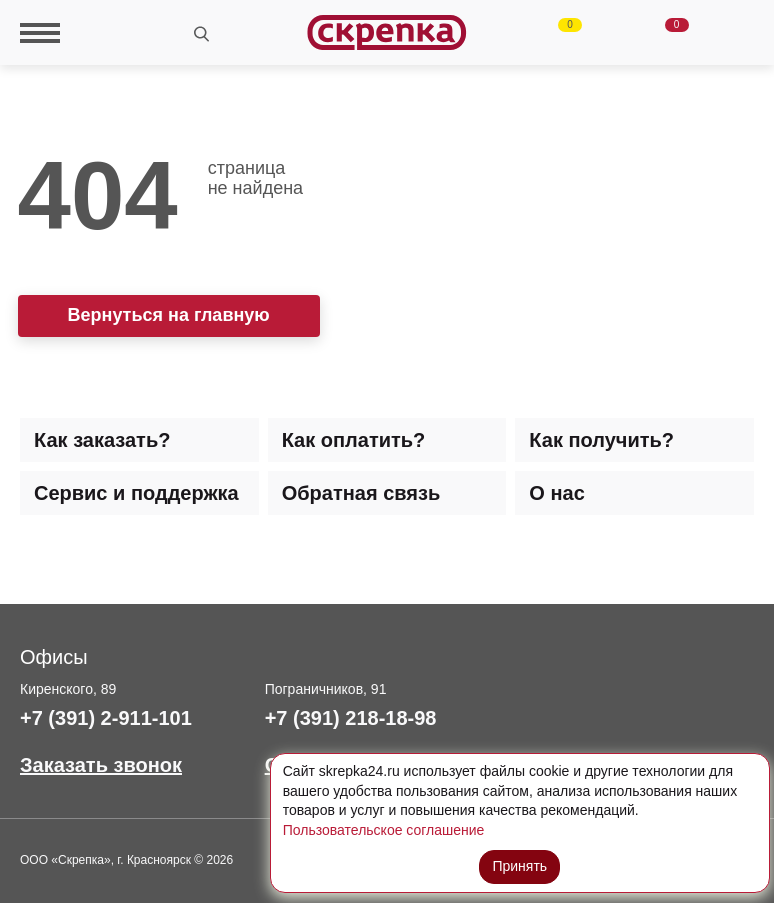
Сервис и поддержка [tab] (136, 493)
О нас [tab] (556, 493)
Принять (519, 866)
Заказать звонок (101, 765)
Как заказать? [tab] (102, 440)
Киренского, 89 (68, 689)
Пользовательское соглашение (384, 830)
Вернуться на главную (169, 315)
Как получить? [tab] (601, 440)
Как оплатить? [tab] (354, 440)
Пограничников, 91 (326, 689)
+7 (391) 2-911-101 (106, 718)
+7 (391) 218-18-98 (351, 718)
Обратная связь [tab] (361, 493)
